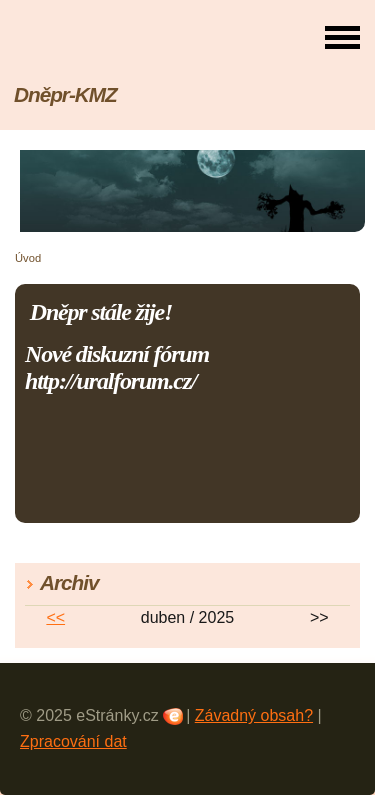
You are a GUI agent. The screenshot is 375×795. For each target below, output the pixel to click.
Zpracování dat (73, 741)
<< (55, 617)
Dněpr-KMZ (65, 94)
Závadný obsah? (254, 715)
